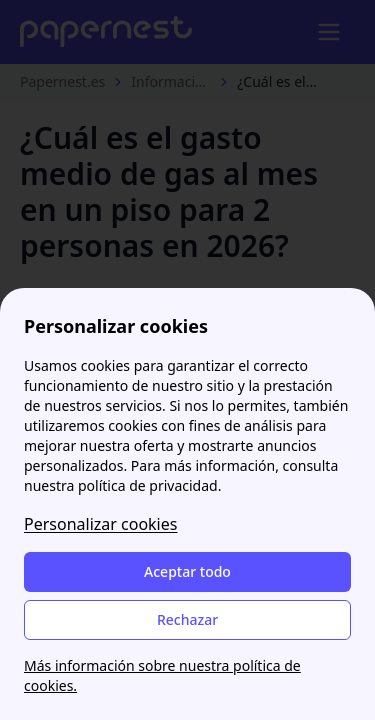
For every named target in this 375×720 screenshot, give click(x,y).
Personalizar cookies (100, 524)
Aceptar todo (187, 571)
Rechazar (187, 619)
